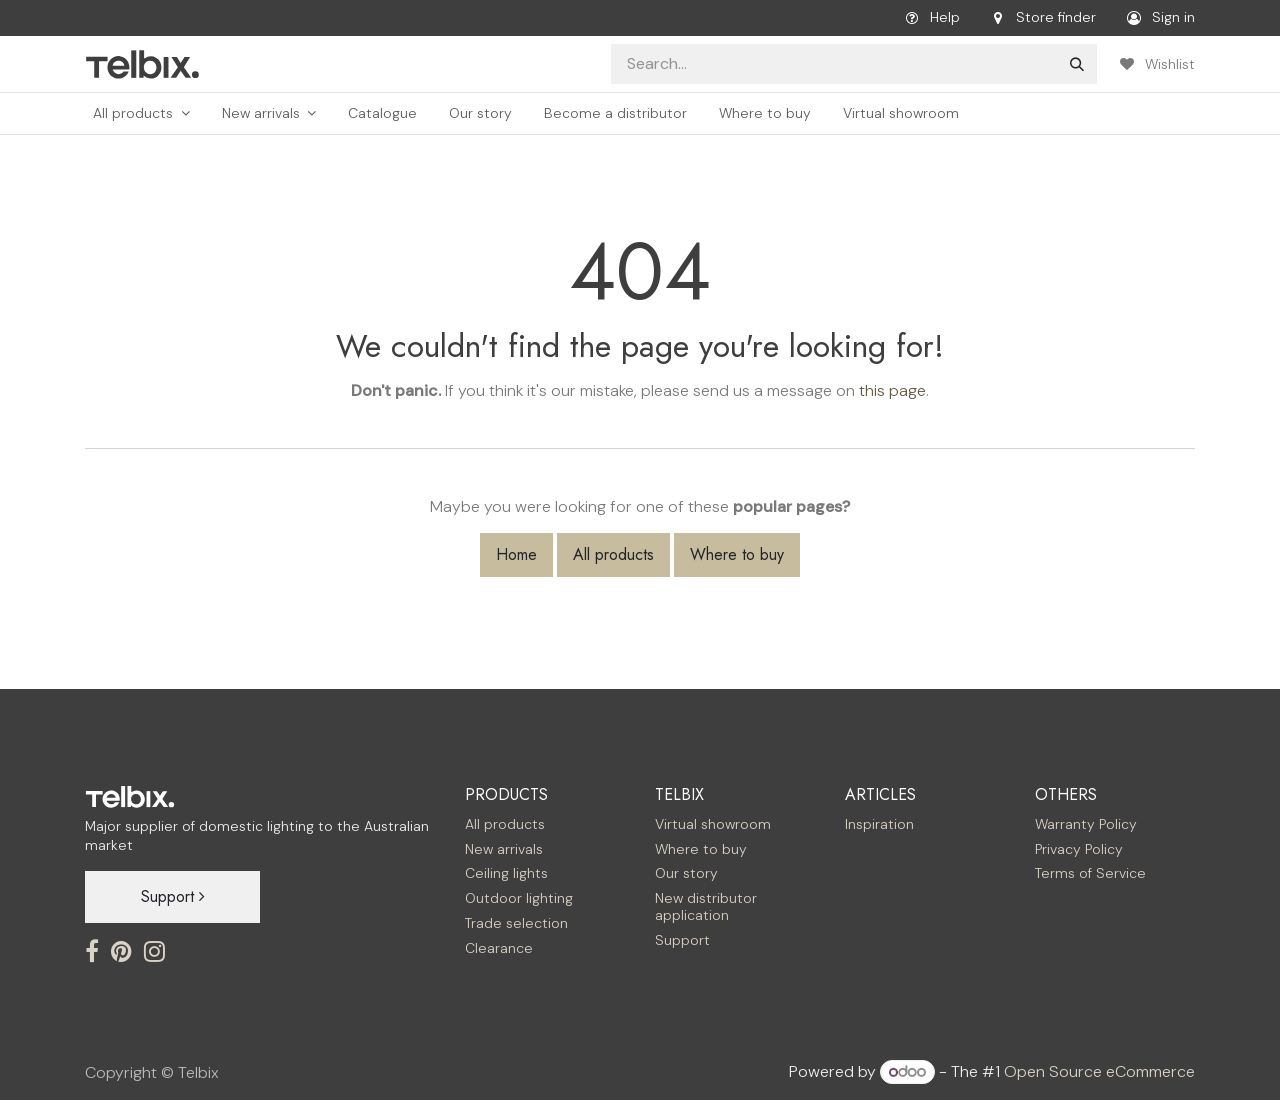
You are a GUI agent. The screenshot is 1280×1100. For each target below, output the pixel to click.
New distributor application (706, 906)
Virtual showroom (713, 824)
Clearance (499, 948)
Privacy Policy (1079, 849)
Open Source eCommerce (1099, 1071)
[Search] (1077, 64)
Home (516, 554)
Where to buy (737, 554)
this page (892, 390)
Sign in (1157, 18)
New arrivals (504, 849)
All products (613, 554)
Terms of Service (1090, 873)
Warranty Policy (1086, 824)
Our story (686, 873)
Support (173, 896)
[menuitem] (141, 113)
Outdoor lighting (519, 898)
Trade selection (516, 923)
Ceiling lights (506, 873)
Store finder (1040, 18)
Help (929, 18)
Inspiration (879, 824)
